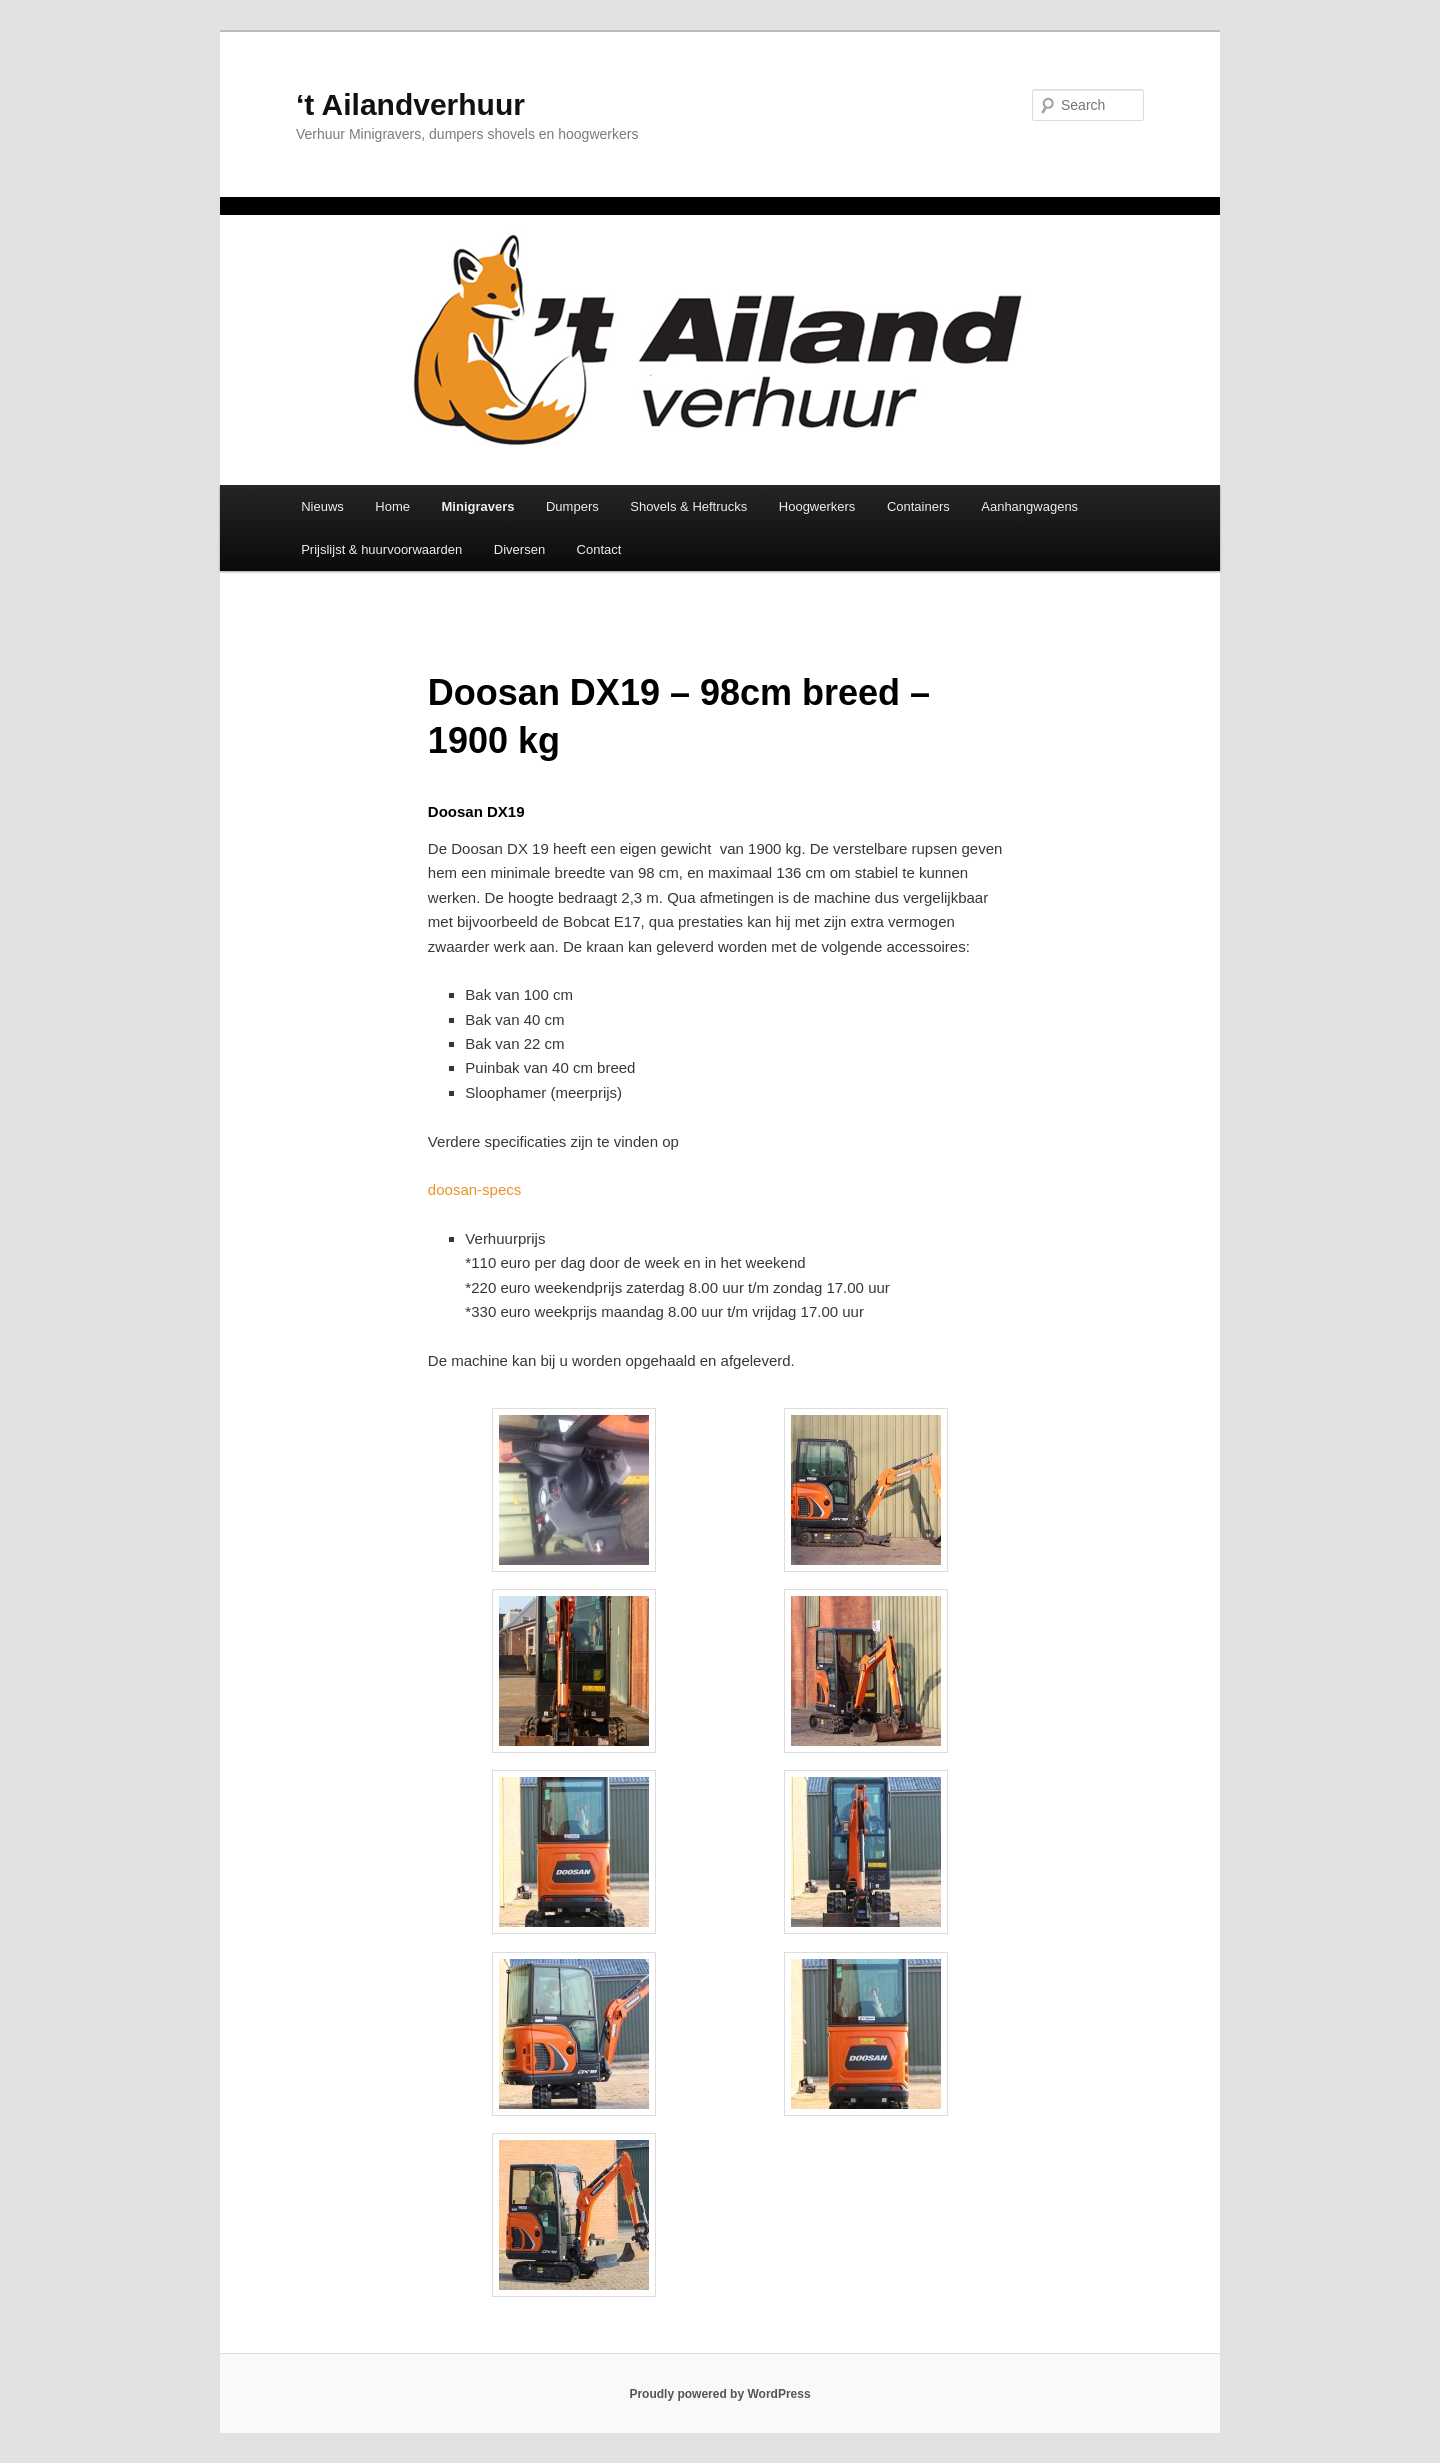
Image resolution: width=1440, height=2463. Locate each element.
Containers (918, 506)
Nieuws (322, 506)
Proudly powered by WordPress (719, 2394)
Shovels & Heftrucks (688, 506)
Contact (599, 549)
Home (392, 506)
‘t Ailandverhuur (410, 104)
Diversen (519, 549)
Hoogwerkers (817, 506)
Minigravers (478, 506)
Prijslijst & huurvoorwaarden (381, 549)
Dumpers (572, 506)
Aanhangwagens (1029, 506)
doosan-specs (474, 1189)
